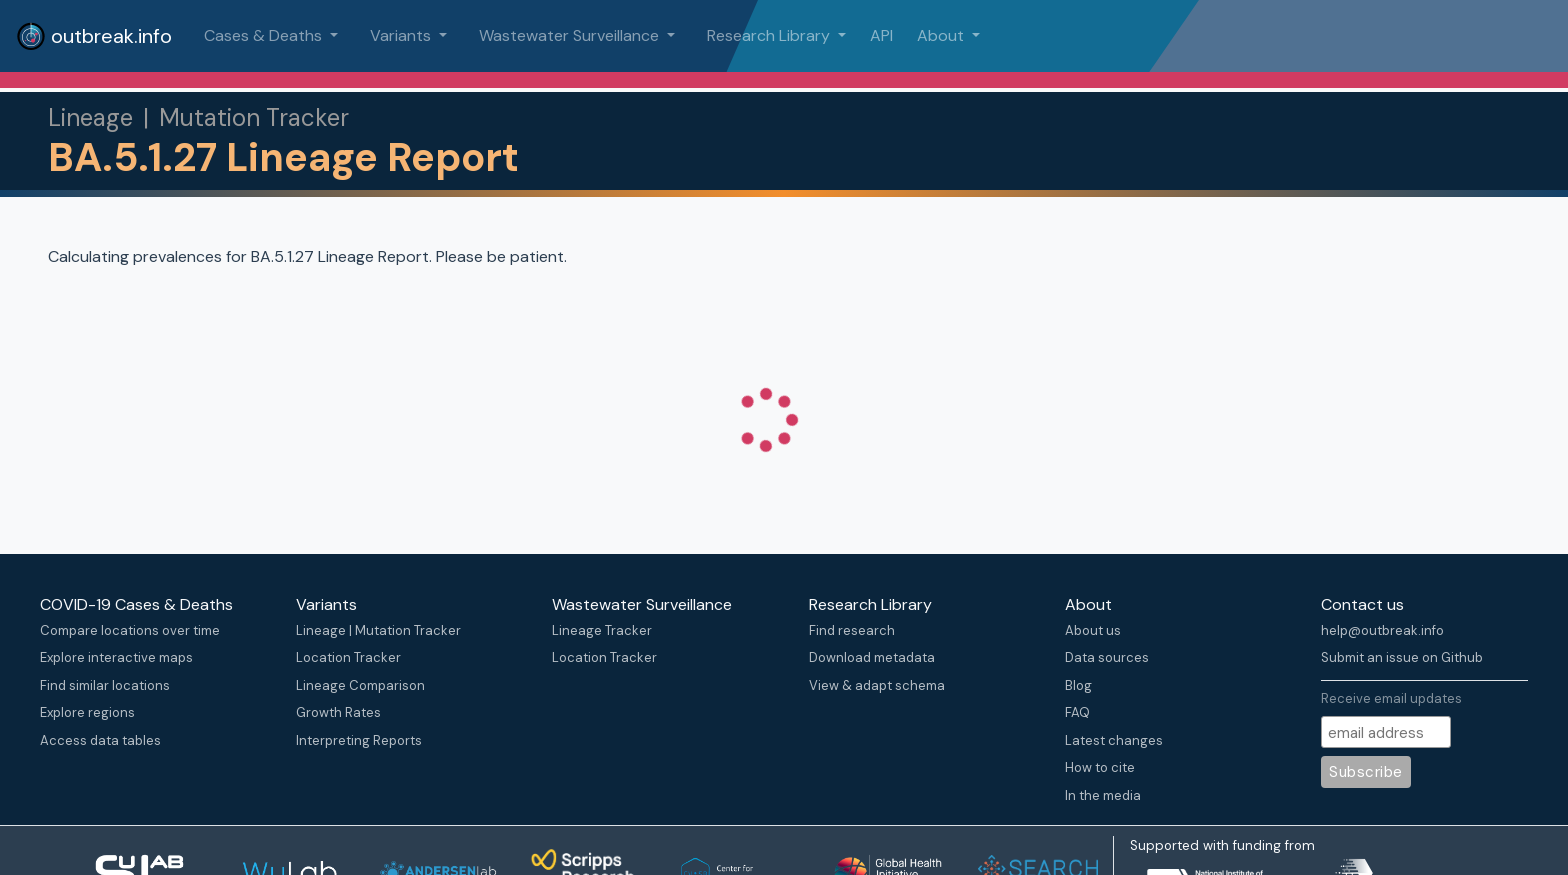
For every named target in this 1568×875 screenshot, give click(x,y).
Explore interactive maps (116, 657)
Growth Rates (338, 712)
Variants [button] (402, 35)
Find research (852, 630)
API (881, 35)
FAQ (1077, 712)
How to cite (1100, 767)
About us (1093, 630)
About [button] (942, 35)
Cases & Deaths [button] (265, 35)
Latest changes (1114, 740)
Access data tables (100, 740)
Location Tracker (348, 657)
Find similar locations (105, 685)
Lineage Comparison (360, 685)
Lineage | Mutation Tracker (378, 630)
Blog (1078, 685)
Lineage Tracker (602, 630)
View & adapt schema (877, 685)
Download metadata (872, 657)
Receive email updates (1391, 698)
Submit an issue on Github (1402, 657)
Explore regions (87, 712)
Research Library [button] (770, 35)
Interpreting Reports (359, 740)
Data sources (1107, 657)
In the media (1103, 795)
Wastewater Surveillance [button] (571, 35)
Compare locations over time (130, 630)
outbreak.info (94, 36)
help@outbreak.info (1382, 630)
